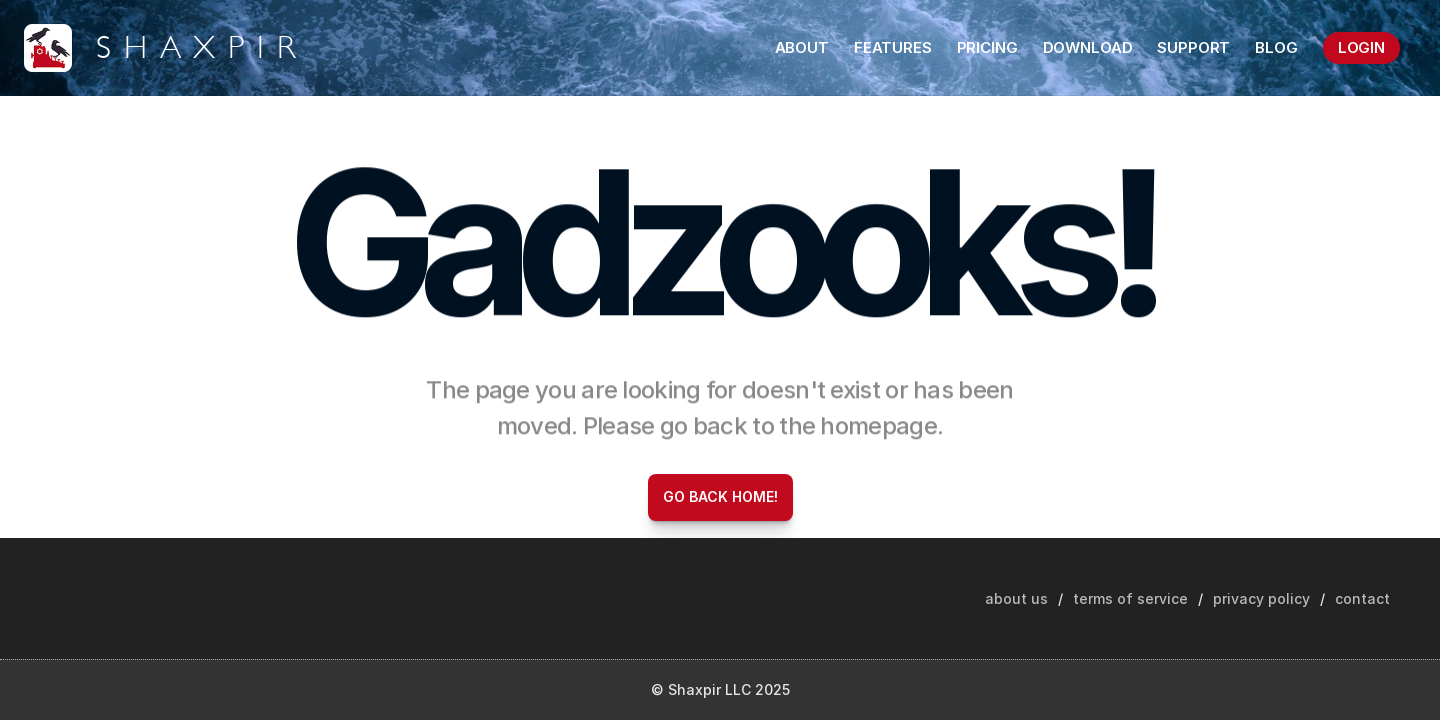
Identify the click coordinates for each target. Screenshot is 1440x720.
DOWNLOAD (1088, 47)
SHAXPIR (202, 47)
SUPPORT (1193, 47)
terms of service (1130, 598)
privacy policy (1261, 598)
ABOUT (802, 47)
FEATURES (893, 47)
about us (1016, 598)
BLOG (1276, 47)
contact (1362, 598)
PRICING (987, 47)
